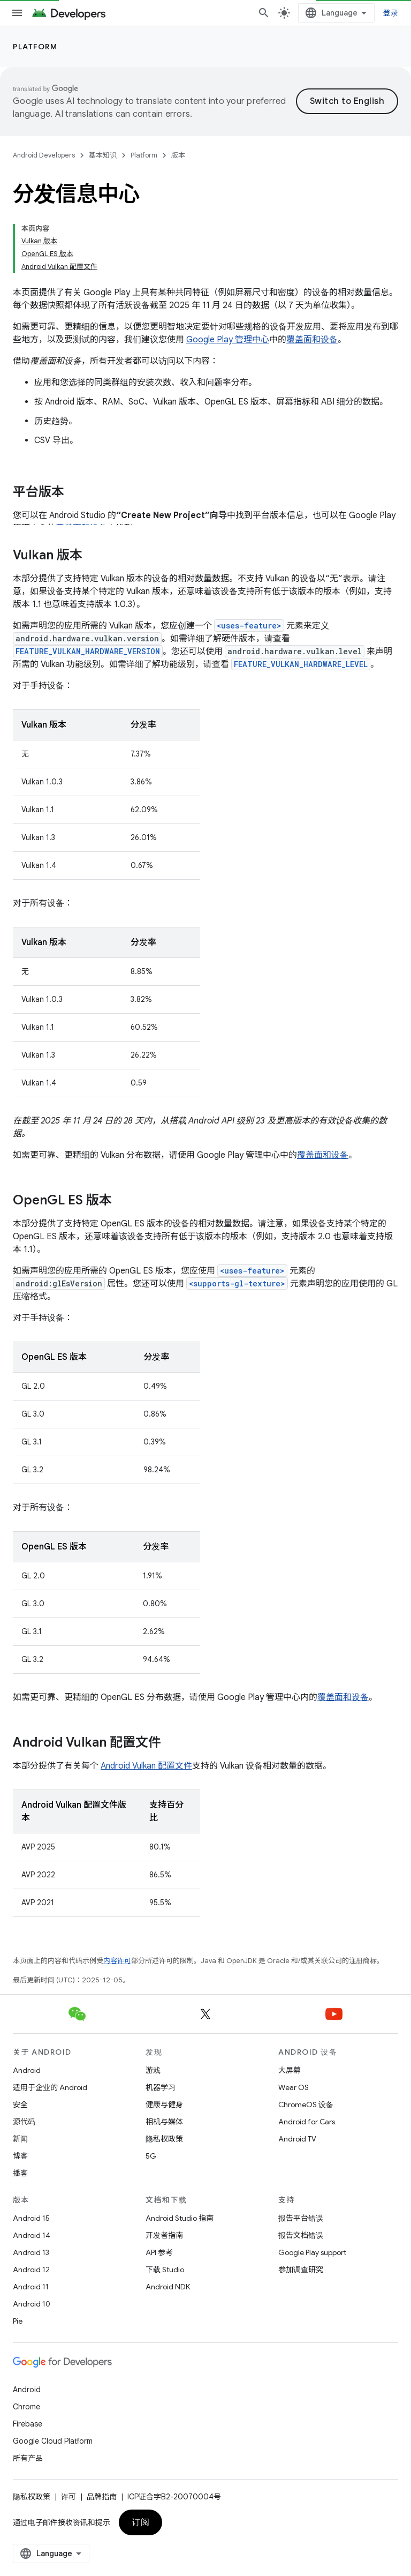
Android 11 (31, 2287)
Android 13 (31, 2252)
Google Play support (312, 2252)
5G (151, 2156)
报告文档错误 (300, 2235)
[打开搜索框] (263, 12)
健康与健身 (164, 2104)
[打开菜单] (17, 13)
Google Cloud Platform (53, 2441)
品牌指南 (102, 2496)
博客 (20, 2156)
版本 (178, 155)
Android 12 (31, 2269)
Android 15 (31, 2218)
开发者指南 (164, 2235)
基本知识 (103, 155)
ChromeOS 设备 (305, 2104)
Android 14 (31, 2235)
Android (27, 2070)
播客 (20, 2173)
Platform (35, 46)
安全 (20, 2104)
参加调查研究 (300, 2269)
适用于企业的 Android (50, 2087)
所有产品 (28, 2458)
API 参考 (159, 2252)
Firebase (27, 2424)
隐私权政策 (164, 2139)
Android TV (297, 2139)
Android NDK (168, 2287)
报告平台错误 (300, 2218)
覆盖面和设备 (312, 339)
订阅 (140, 2522)
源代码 (24, 2121)
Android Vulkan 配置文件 (146, 1766)
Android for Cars (306, 2121)
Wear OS (293, 2087)
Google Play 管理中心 (227, 339)
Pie (17, 2321)
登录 (391, 13)
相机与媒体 (164, 2121)
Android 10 (31, 2304)
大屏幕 (289, 2070)
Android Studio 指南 (180, 2218)
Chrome (26, 2407)
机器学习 (161, 2087)
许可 (68, 2496)
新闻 (20, 2139)
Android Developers (44, 155)
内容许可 (117, 1960)
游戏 (153, 2070)
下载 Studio (165, 2269)
